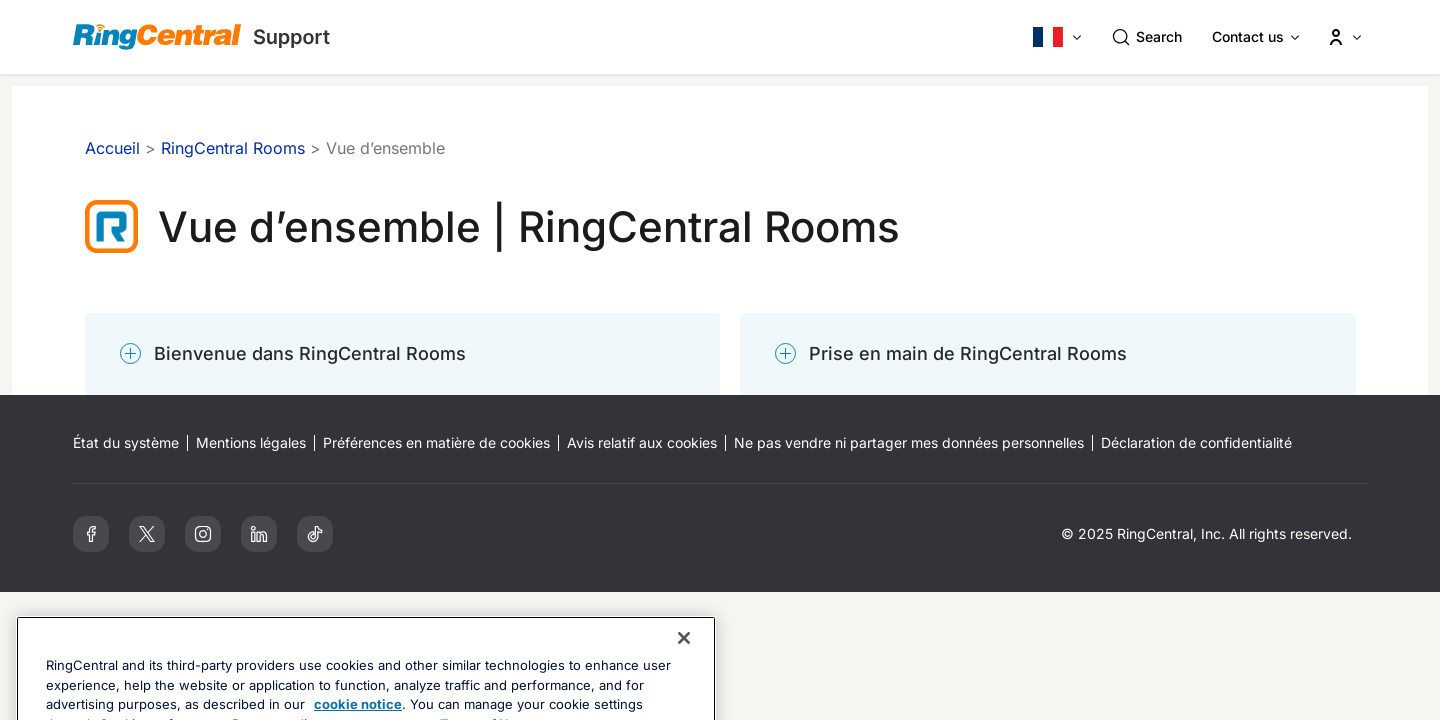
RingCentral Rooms (233, 148)
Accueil (112, 148)
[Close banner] (684, 675)
